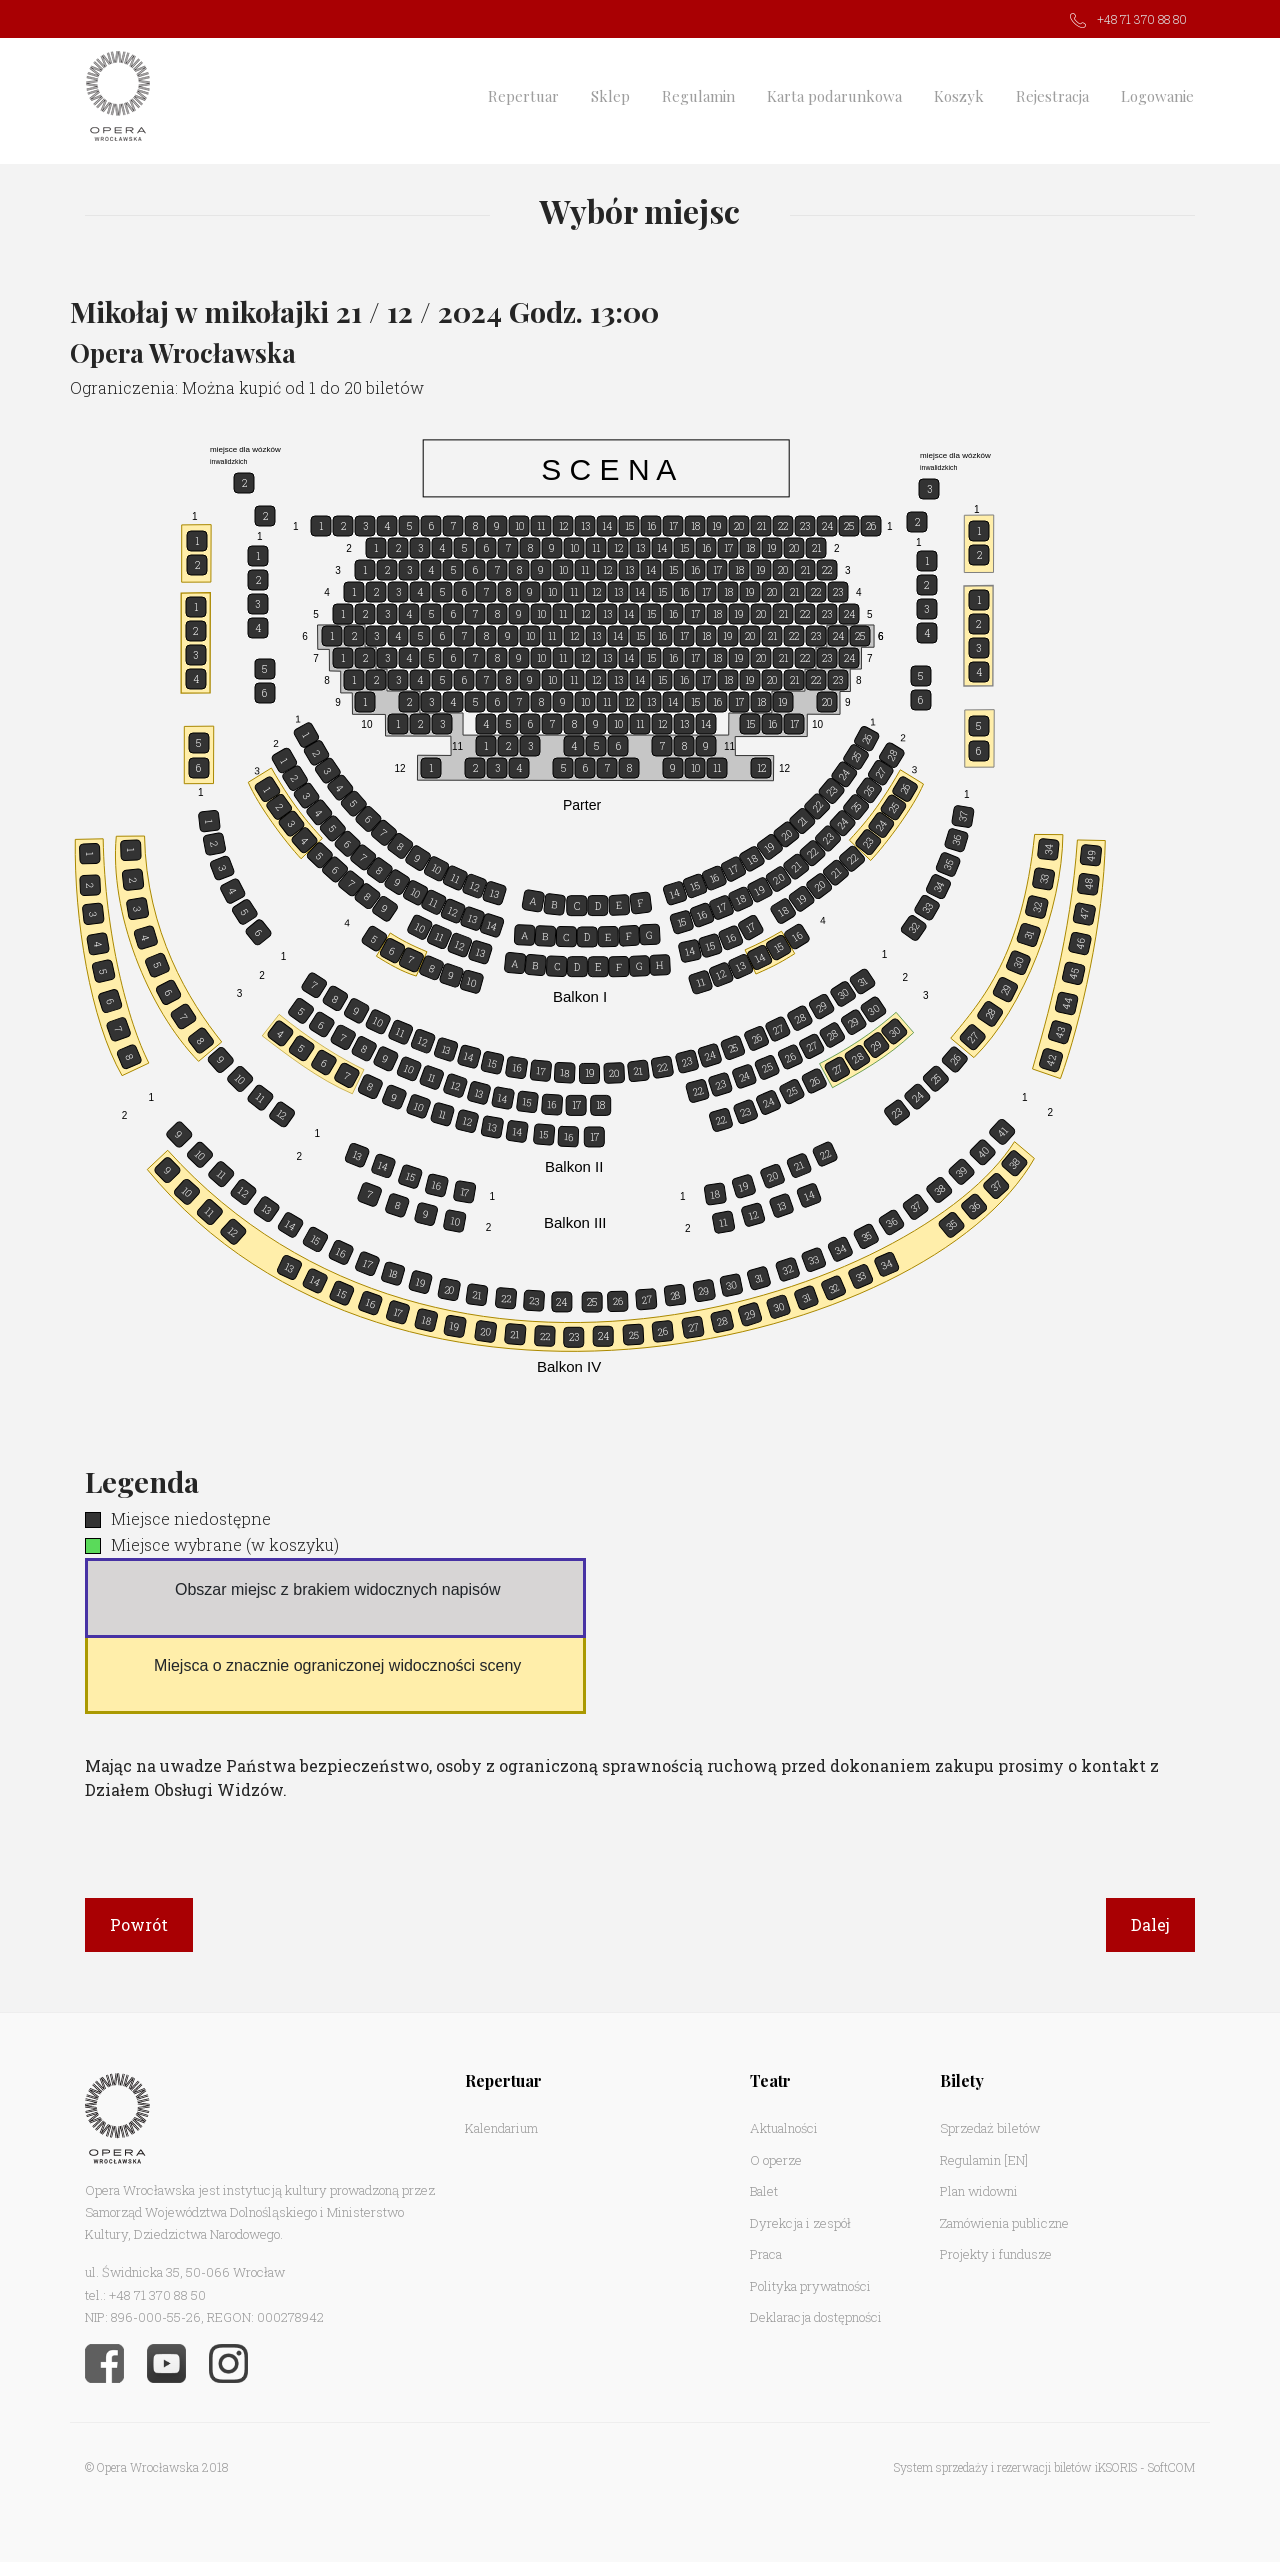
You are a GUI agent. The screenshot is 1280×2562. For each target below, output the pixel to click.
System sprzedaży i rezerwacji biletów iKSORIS (1015, 2467)
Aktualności (784, 2128)
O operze (776, 2160)
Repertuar (523, 96)
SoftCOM (1171, 2467)
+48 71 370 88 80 (1142, 19)
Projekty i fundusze (996, 2254)
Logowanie (1157, 96)
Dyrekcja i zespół (800, 2223)
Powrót (139, 1924)
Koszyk (959, 96)
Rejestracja (1052, 96)
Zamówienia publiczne (1004, 2223)
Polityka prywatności (810, 2286)
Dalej (1150, 1924)
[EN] (1016, 2160)
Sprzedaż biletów (990, 2128)
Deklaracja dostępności (816, 2317)
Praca (766, 2254)
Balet (764, 2191)
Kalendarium (501, 2128)
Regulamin (698, 96)
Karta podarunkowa (834, 96)
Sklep (610, 96)
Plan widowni (979, 2191)
